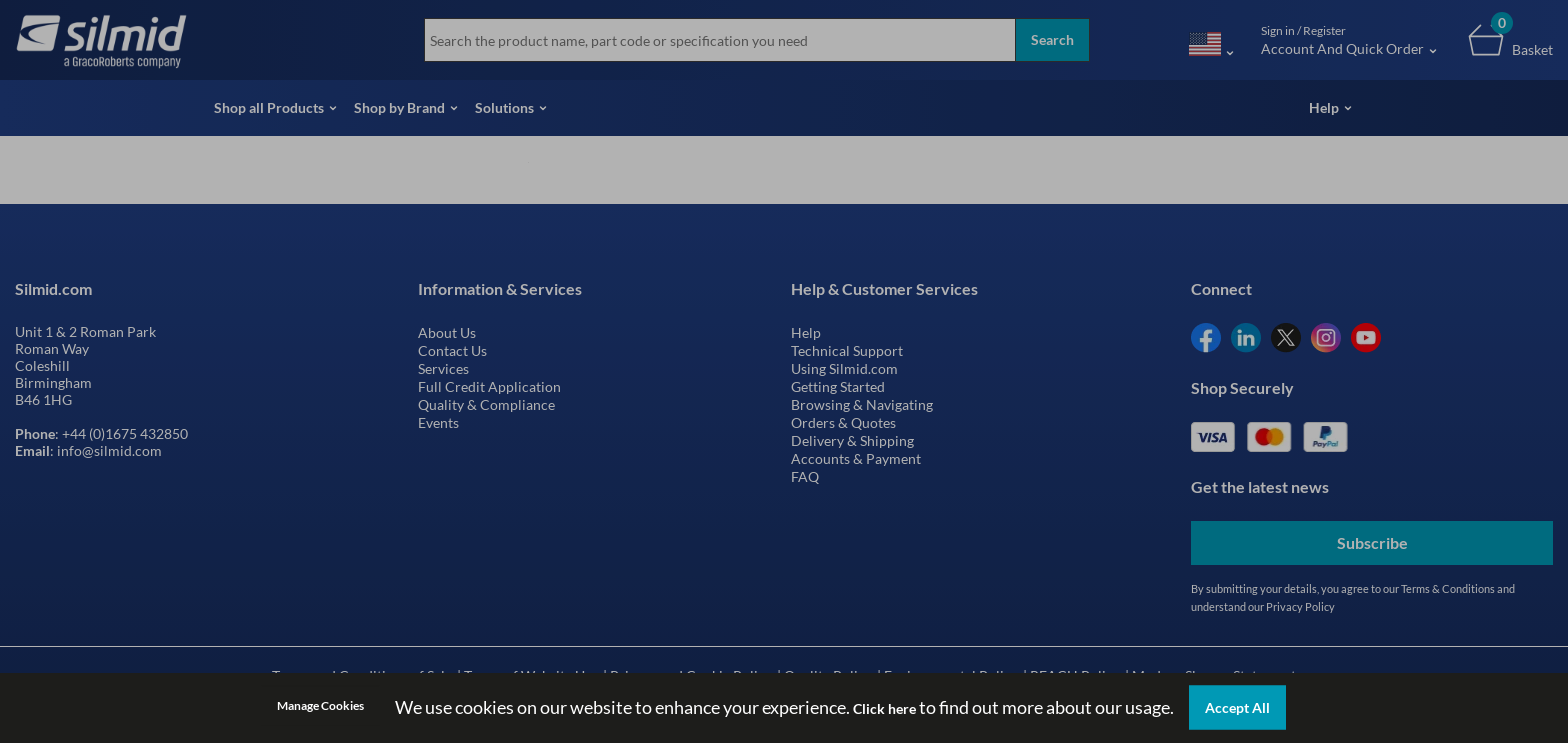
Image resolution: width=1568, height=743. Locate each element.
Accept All (1237, 707)
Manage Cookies (320, 705)
